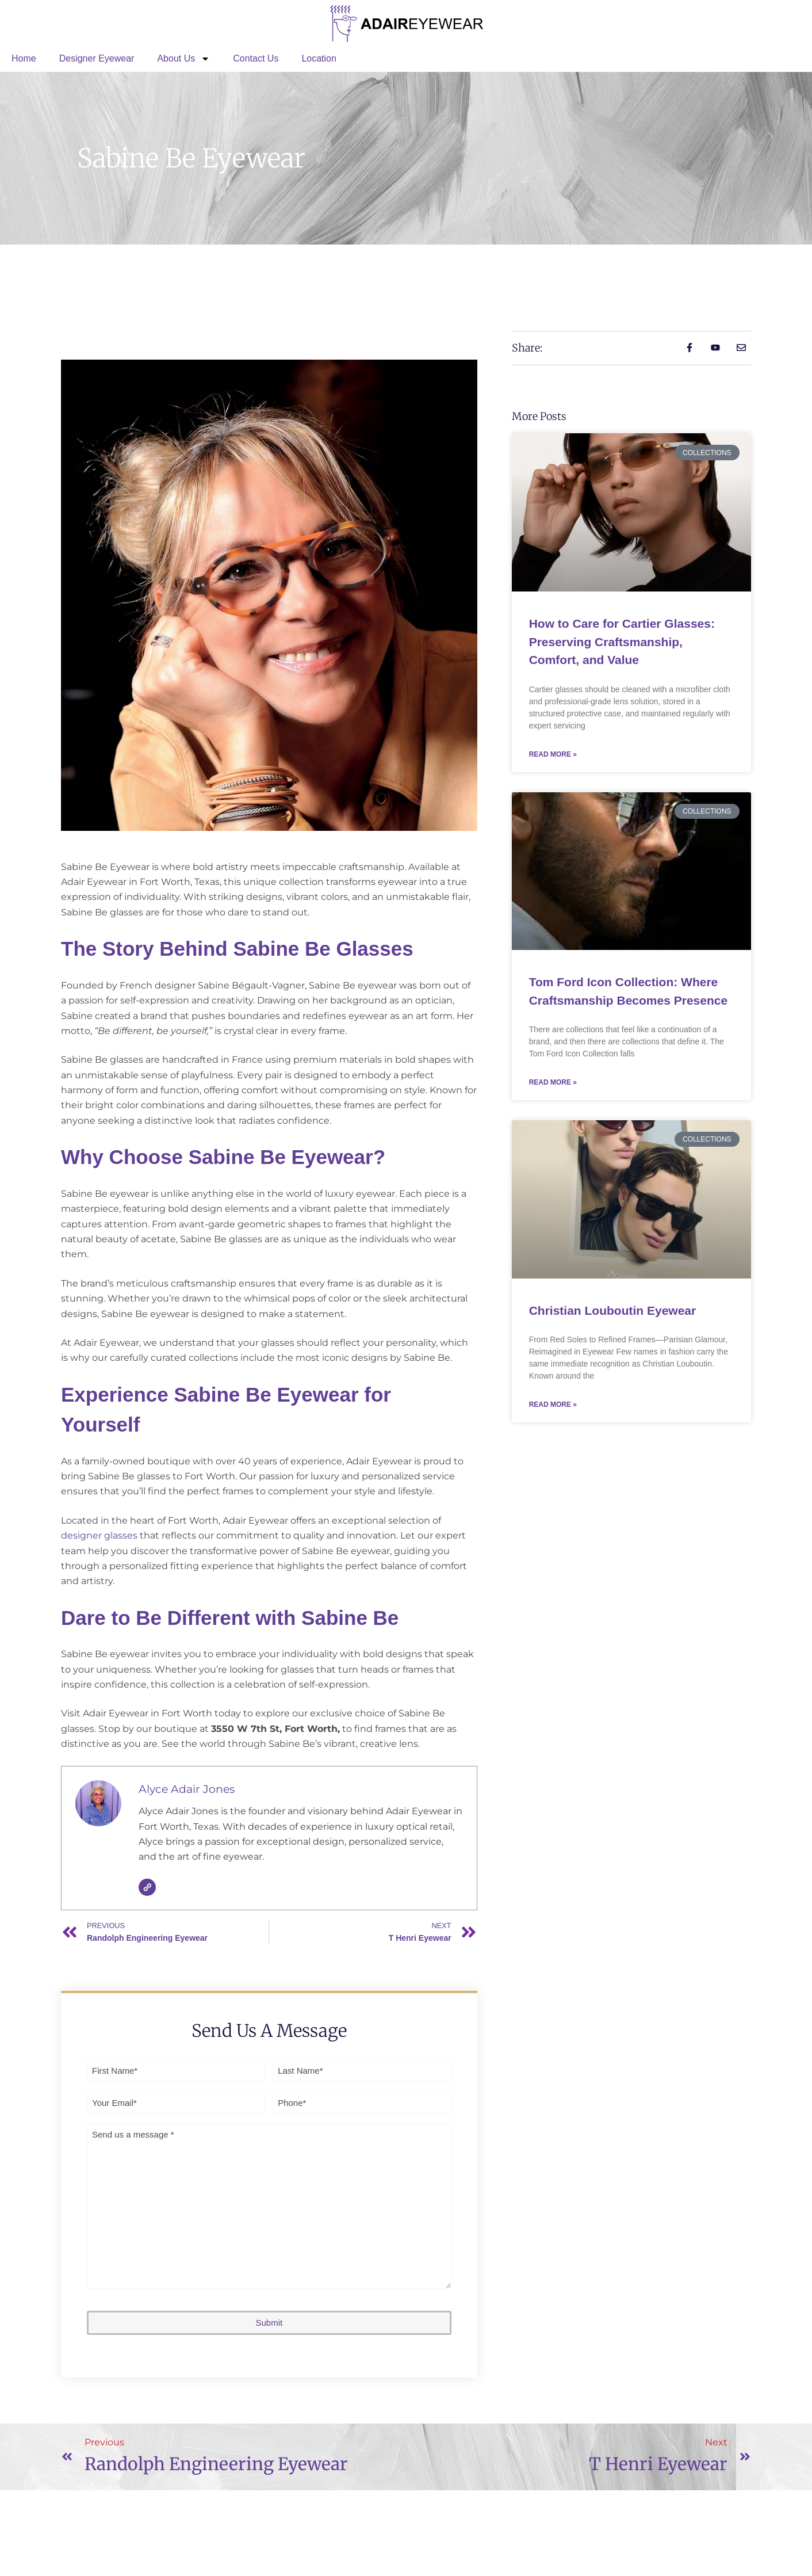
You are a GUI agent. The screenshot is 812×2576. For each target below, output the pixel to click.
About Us (183, 58)
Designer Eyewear (97, 58)
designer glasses (99, 1535)
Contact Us (255, 58)
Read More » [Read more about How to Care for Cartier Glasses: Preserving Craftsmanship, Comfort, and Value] (553, 754)
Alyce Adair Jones (187, 1789)
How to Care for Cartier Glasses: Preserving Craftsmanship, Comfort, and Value (622, 641)
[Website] (147, 1887)
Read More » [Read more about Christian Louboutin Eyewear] (553, 1404)
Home (24, 58)
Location (318, 58)
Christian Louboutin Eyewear (612, 1310)
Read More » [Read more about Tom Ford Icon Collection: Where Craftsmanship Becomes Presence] (553, 1082)
